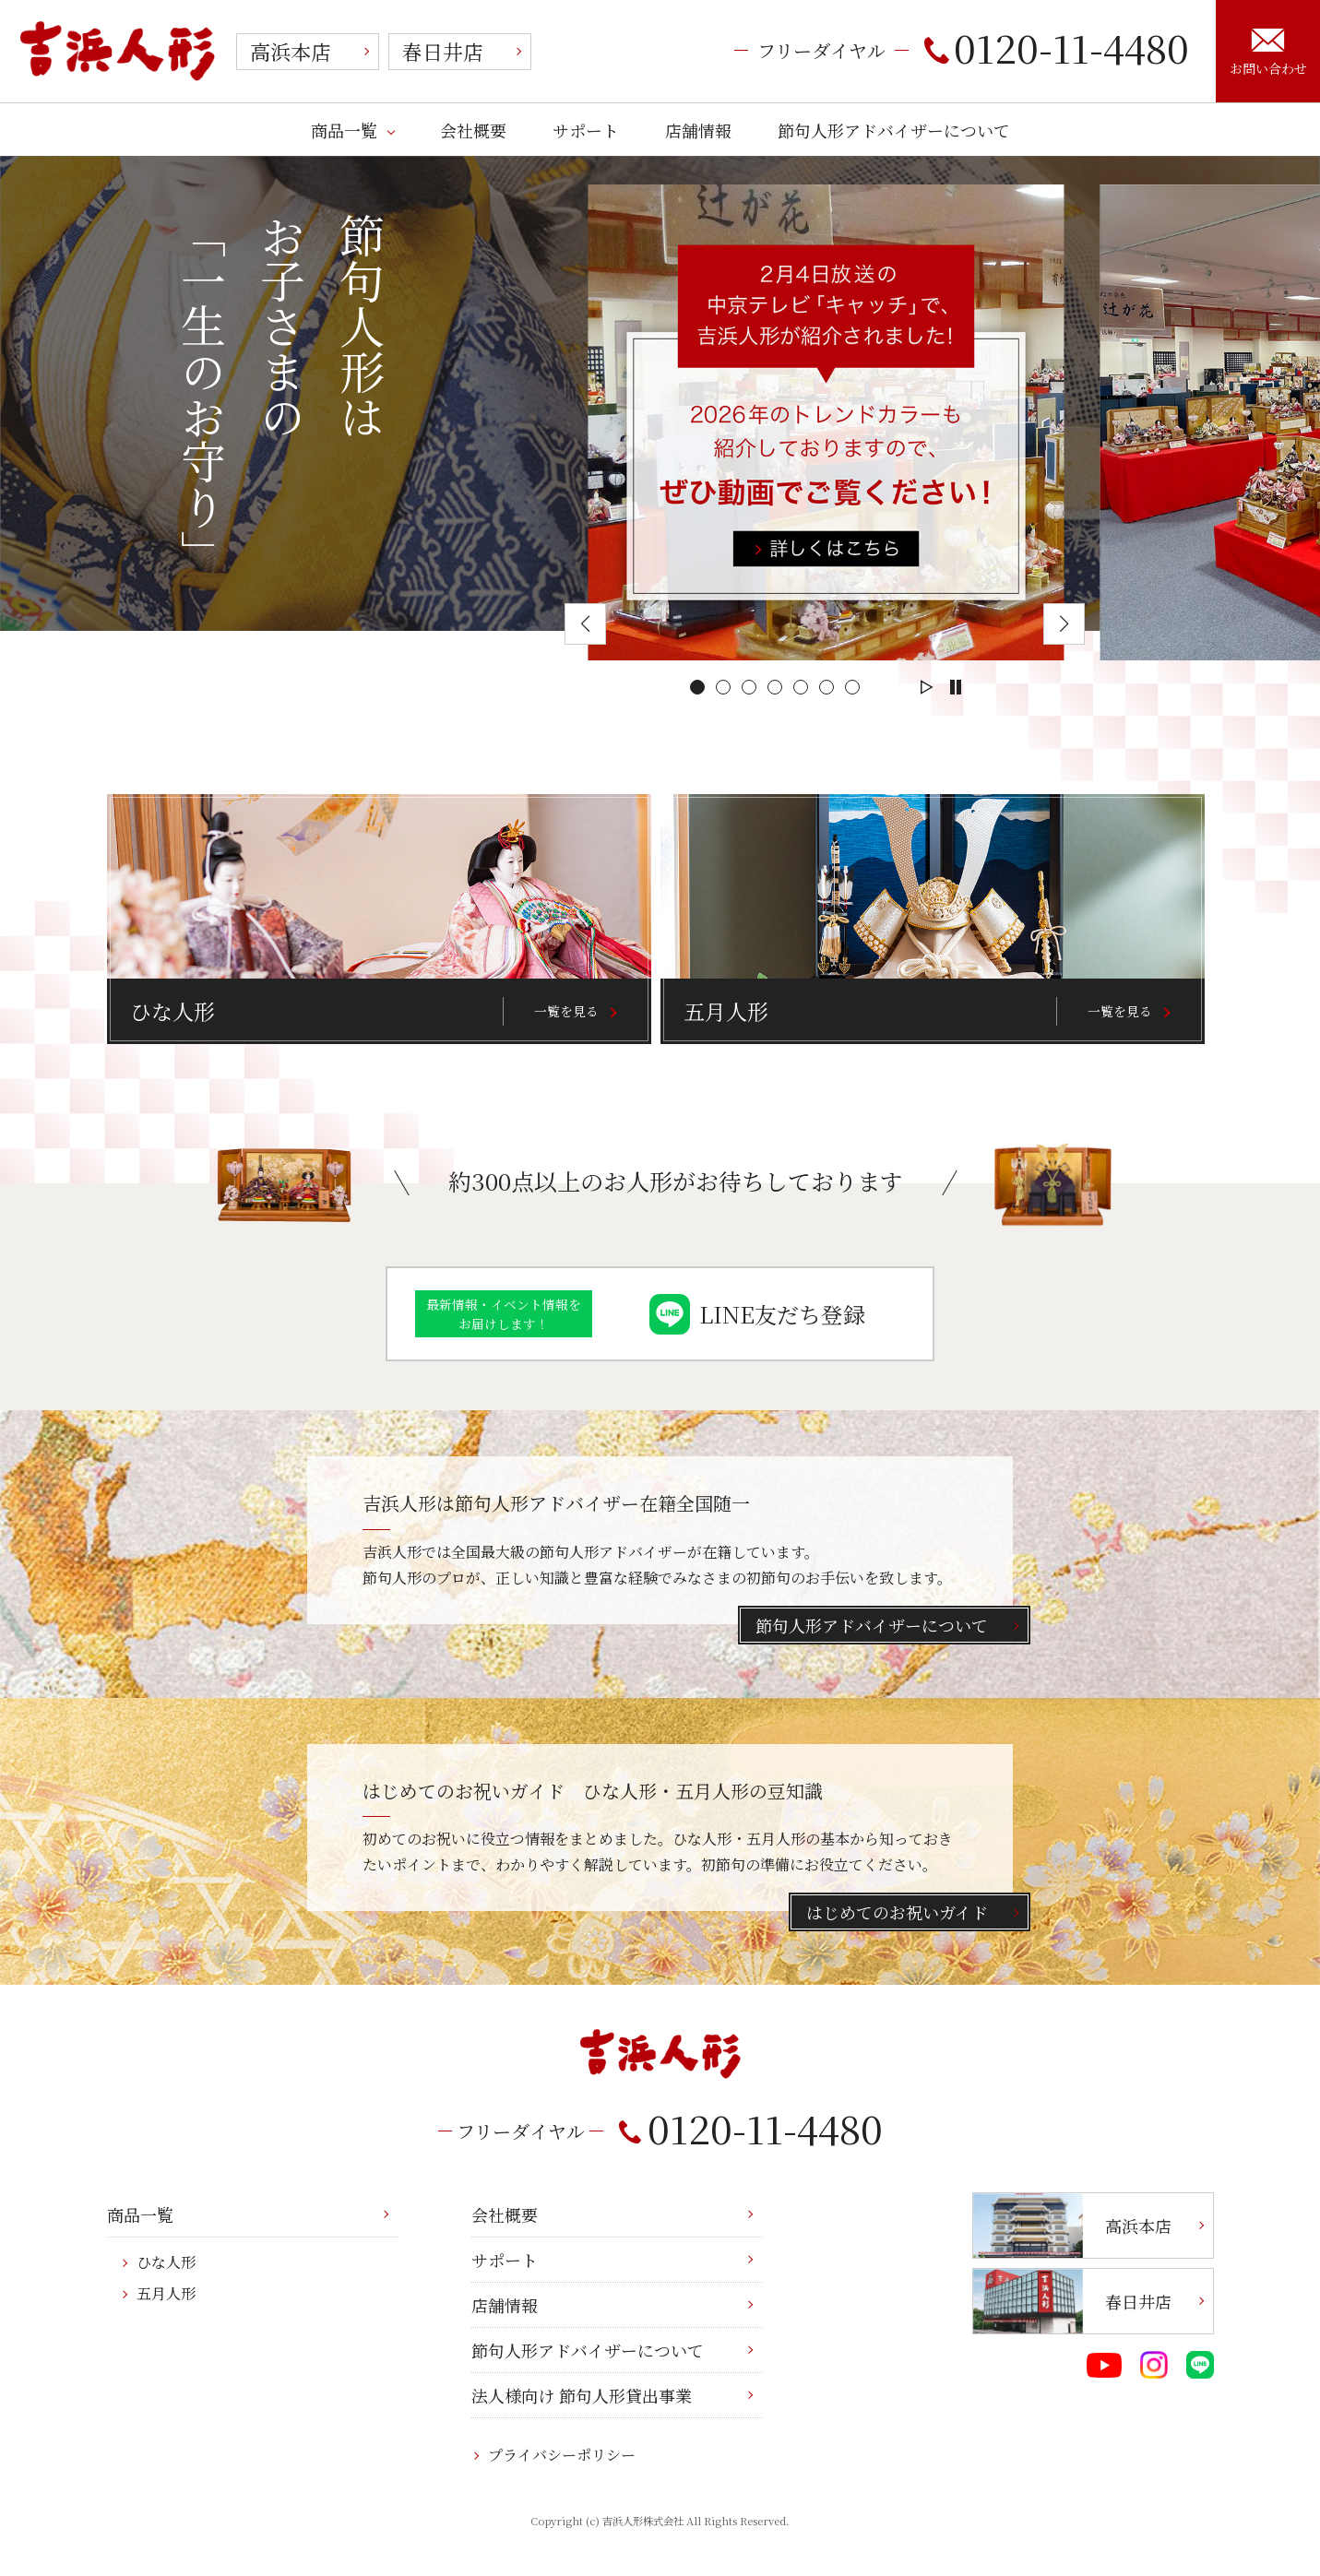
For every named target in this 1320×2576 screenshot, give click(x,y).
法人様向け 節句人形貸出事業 (581, 2395)
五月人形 (166, 2293)
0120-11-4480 (1056, 47)
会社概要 (473, 130)
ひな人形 (166, 2262)
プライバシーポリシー (562, 2454)
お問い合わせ (1268, 52)
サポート (586, 130)
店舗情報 (698, 130)
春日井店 (442, 51)
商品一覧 (344, 130)
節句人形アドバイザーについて (894, 130)
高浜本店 (290, 51)
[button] (697, 687)
